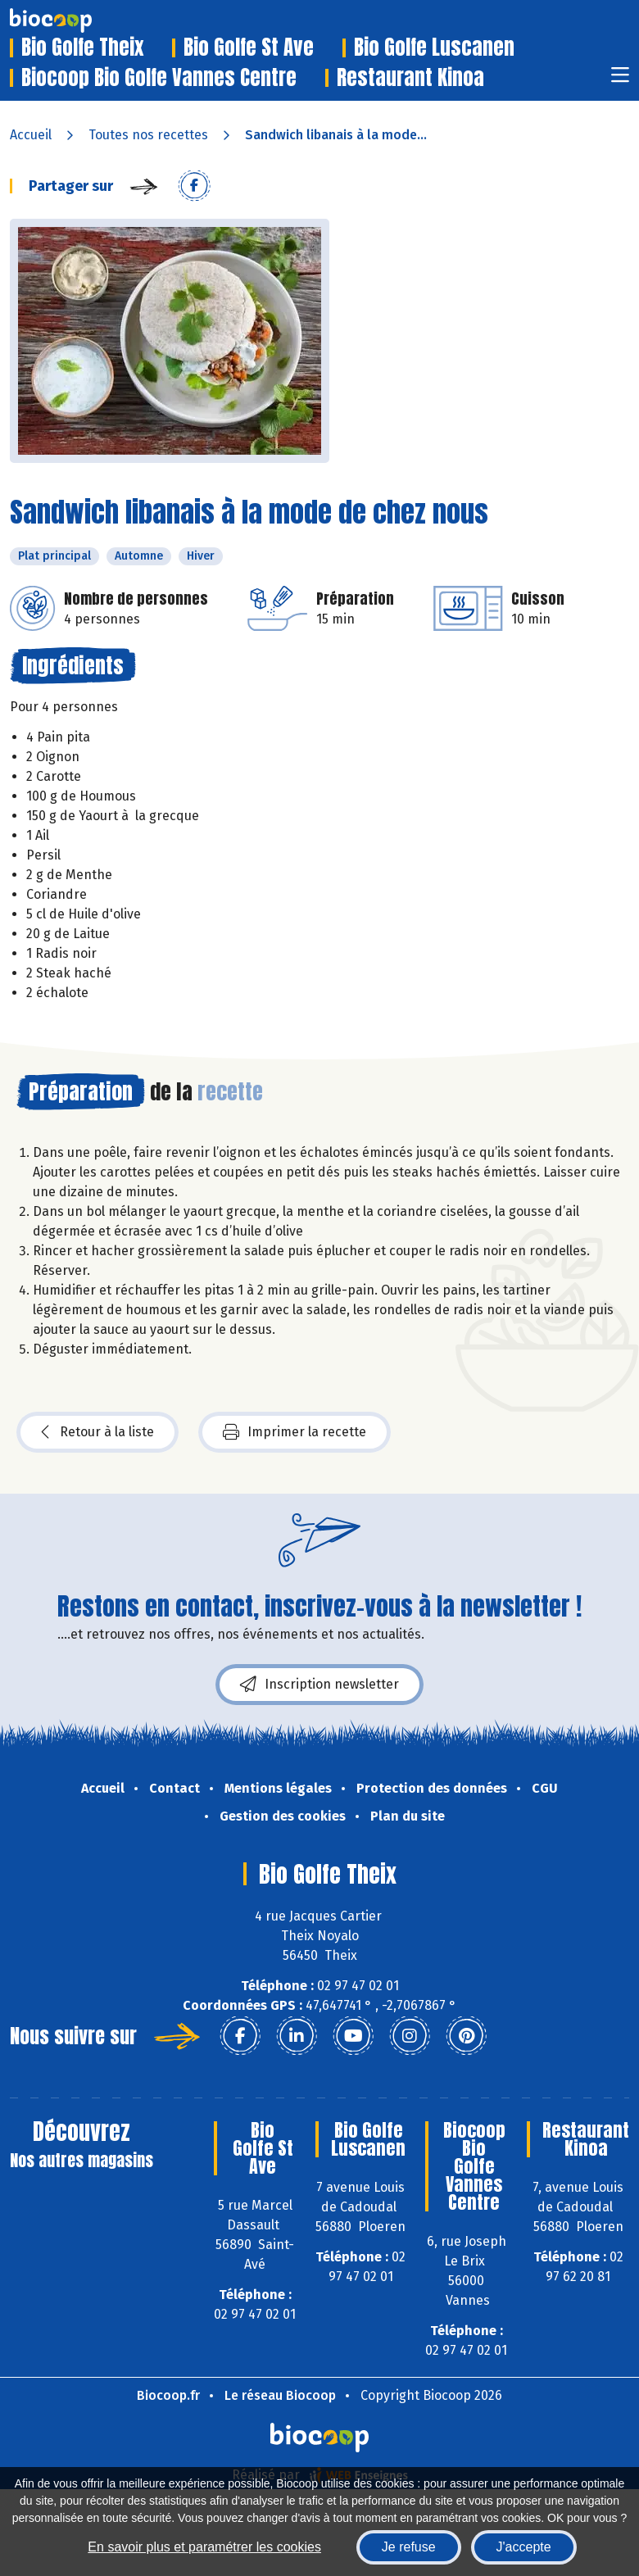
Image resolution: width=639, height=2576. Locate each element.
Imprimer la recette (294, 1432)
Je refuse (409, 2547)
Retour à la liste (97, 1432)
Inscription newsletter (319, 1684)
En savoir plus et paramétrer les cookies (204, 2547)
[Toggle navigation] (620, 80)
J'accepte (523, 2547)
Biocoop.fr (168, 2395)
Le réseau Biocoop (280, 2395)
